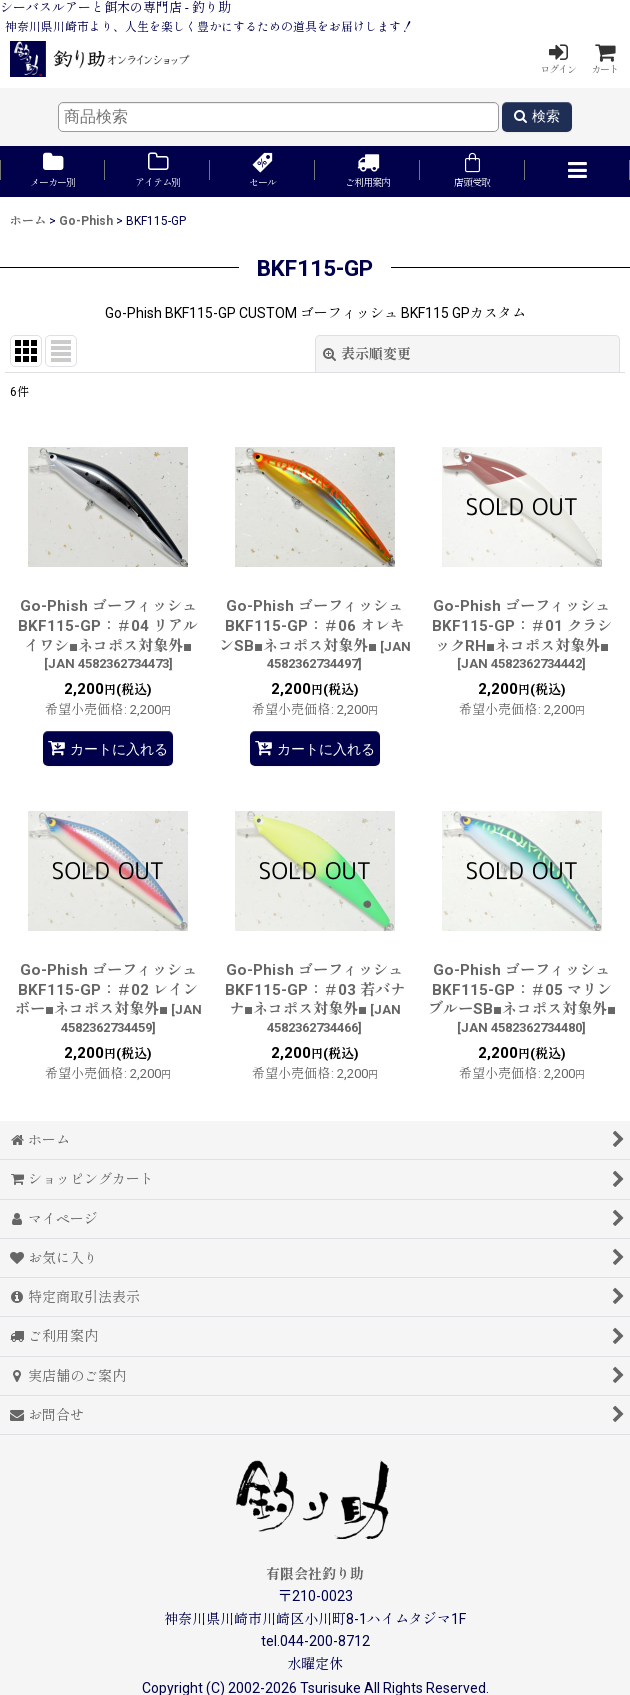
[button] (577, 171)
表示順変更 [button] (367, 354)
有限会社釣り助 (315, 1574)
